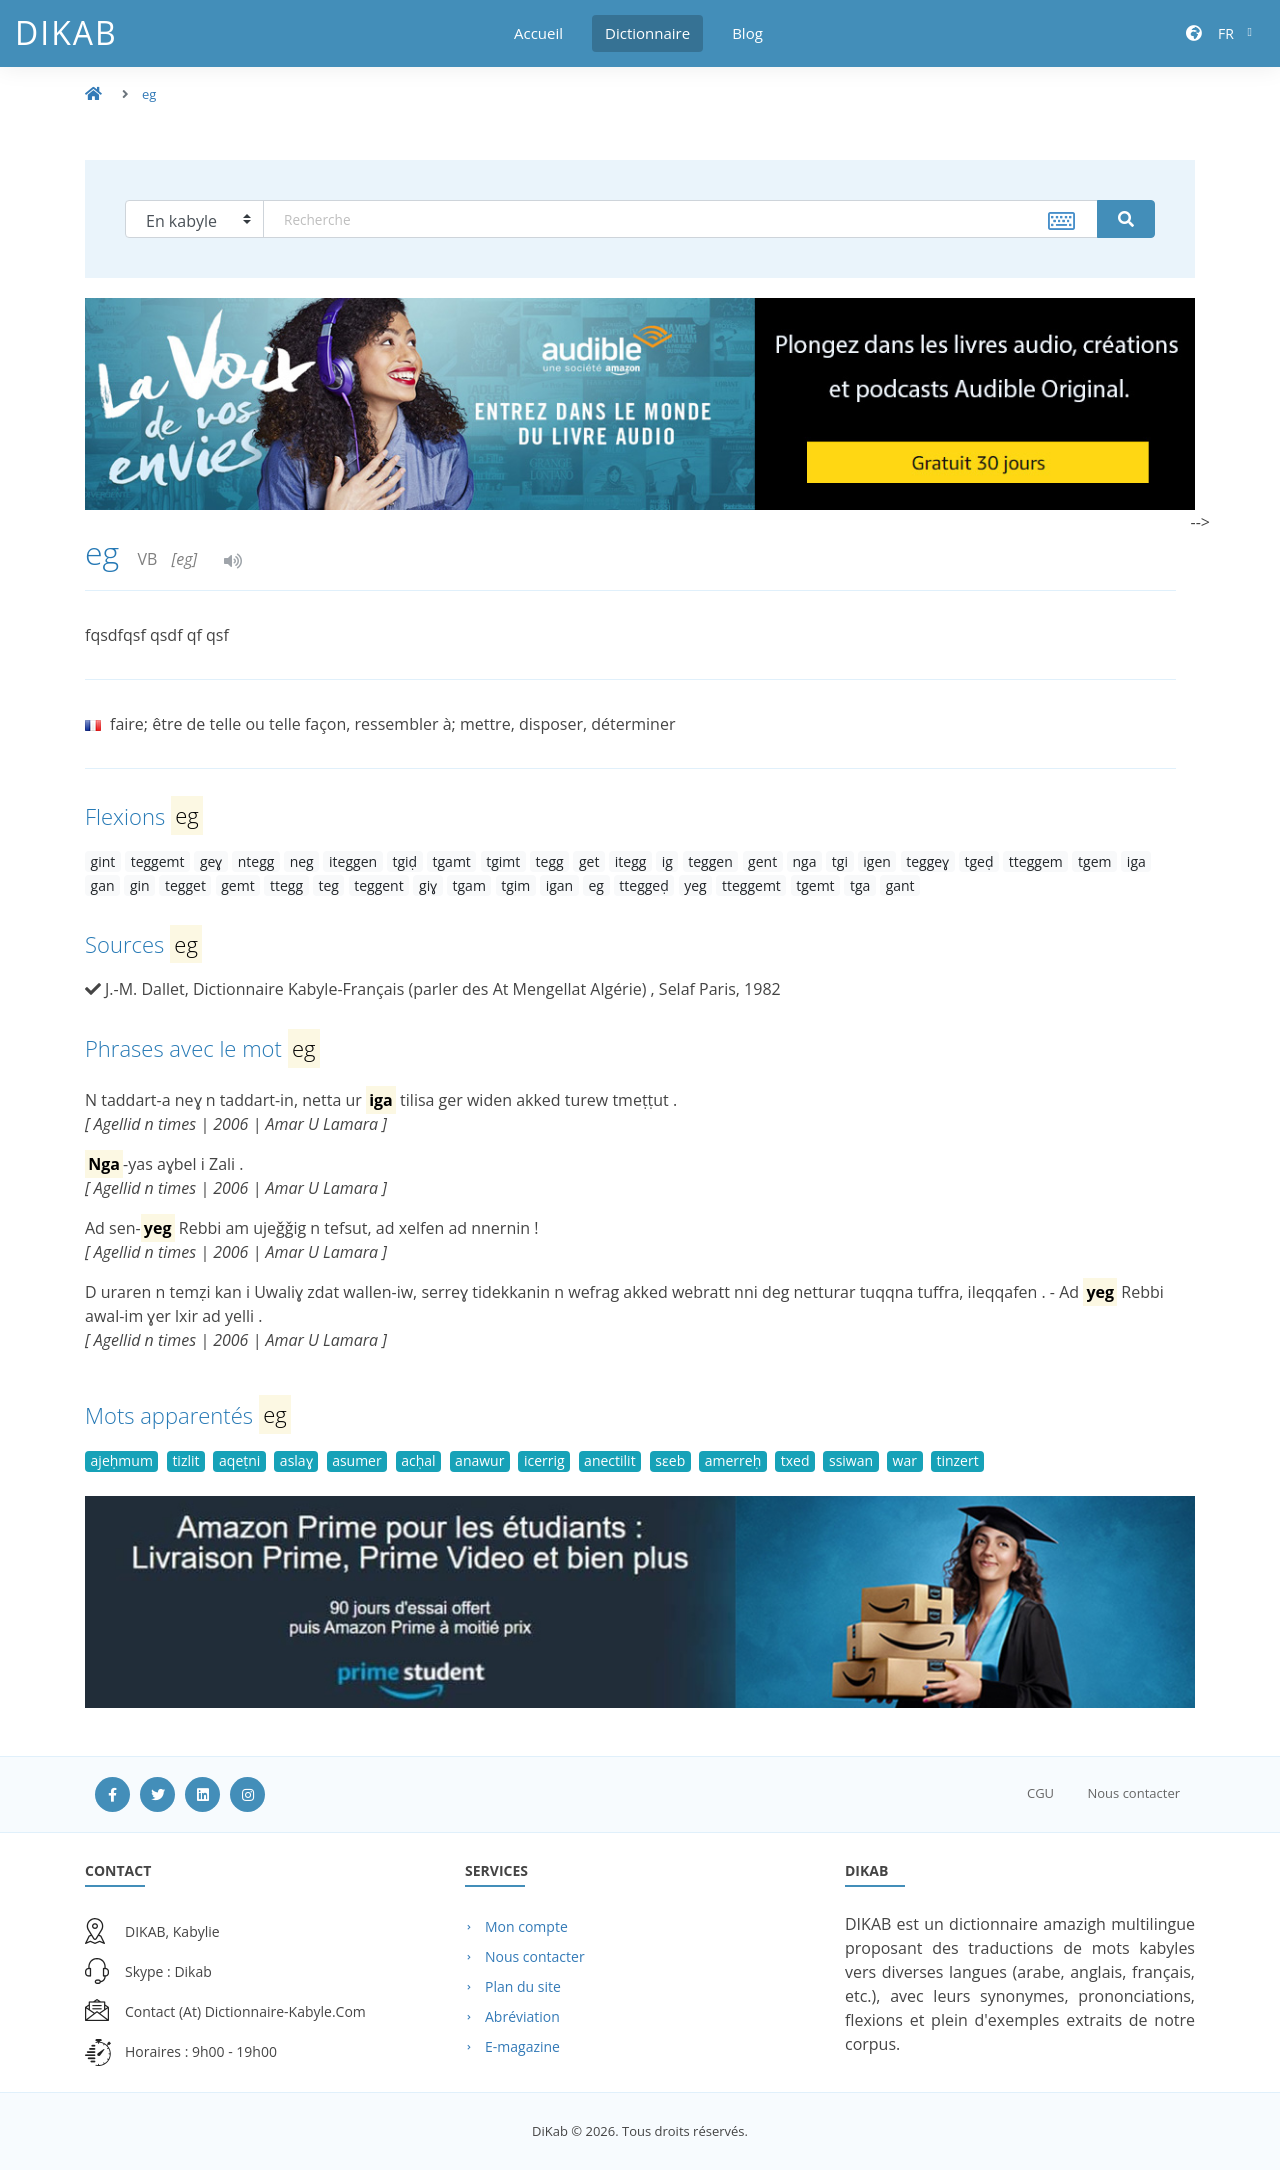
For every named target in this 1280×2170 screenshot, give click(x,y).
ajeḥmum (122, 1460)
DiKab (66, 32)
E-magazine (522, 2046)
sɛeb (670, 1460)
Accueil (538, 33)
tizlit (185, 1460)
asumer (357, 1460)
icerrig (544, 1460)
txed (795, 1460)
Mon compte (526, 1926)
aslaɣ (296, 1460)
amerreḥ (733, 1460)
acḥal (418, 1460)
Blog (747, 33)
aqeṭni (239, 1460)
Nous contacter (1133, 1793)
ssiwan (851, 1460)
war (905, 1460)
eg (149, 94)
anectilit (610, 1460)
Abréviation (522, 2016)
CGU (1040, 1793)
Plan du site (523, 1986)
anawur (479, 1460)
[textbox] (680, 219)
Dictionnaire (647, 33)
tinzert (957, 1460)
